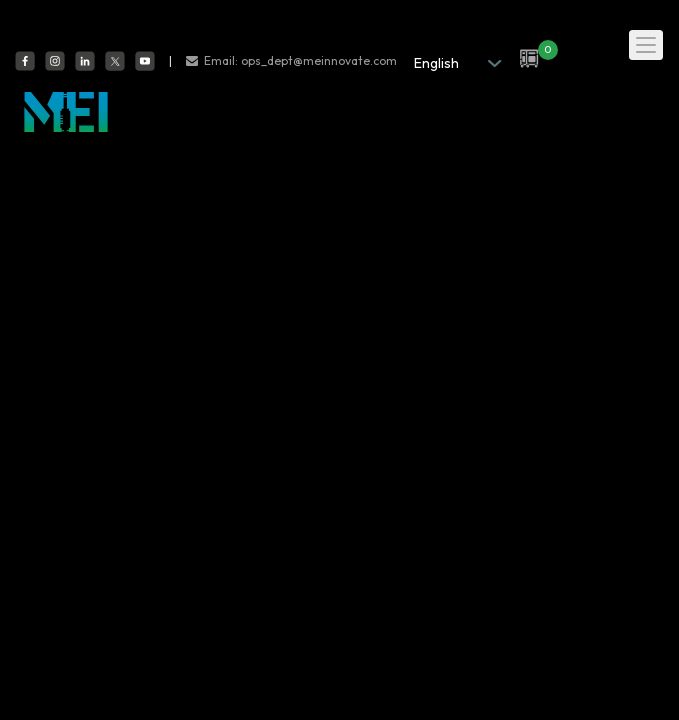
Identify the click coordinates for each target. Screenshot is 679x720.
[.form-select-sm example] (452, 63)
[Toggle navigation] (646, 45)
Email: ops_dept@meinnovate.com (300, 60)
